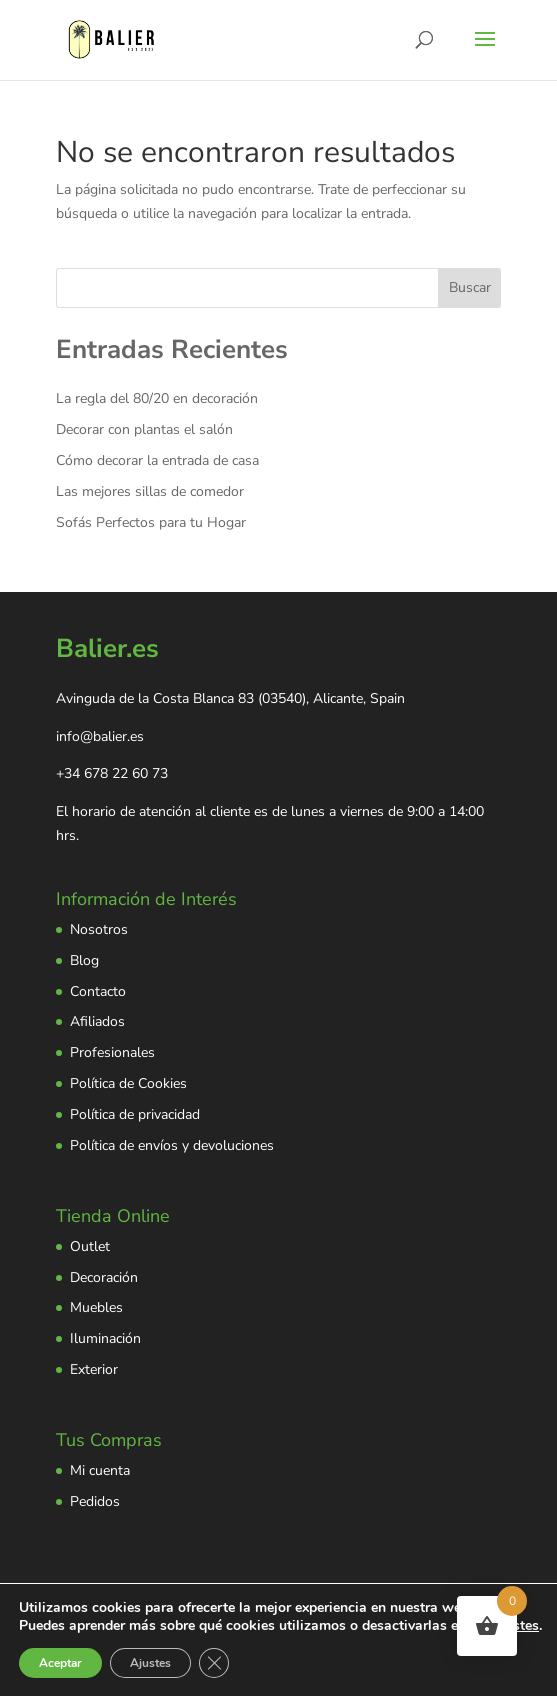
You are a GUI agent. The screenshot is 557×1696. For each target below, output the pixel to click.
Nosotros (99, 929)
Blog (84, 960)
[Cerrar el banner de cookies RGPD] (214, 1663)
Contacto (98, 991)
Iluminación (105, 1338)
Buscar (470, 287)
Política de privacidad (135, 1114)
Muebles (96, 1307)
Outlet (90, 1246)
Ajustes (150, 1663)
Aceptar (60, 1663)
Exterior (94, 1369)
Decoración (104, 1277)
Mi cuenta (100, 1470)
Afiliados (97, 1021)
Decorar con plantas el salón (144, 429)
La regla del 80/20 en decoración (157, 398)
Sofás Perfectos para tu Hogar (151, 522)
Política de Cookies (128, 1083)
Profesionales (112, 1052)
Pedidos (95, 1501)
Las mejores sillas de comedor (150, 491)
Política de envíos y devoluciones (172, 1145)
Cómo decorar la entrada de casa (157, 460)
